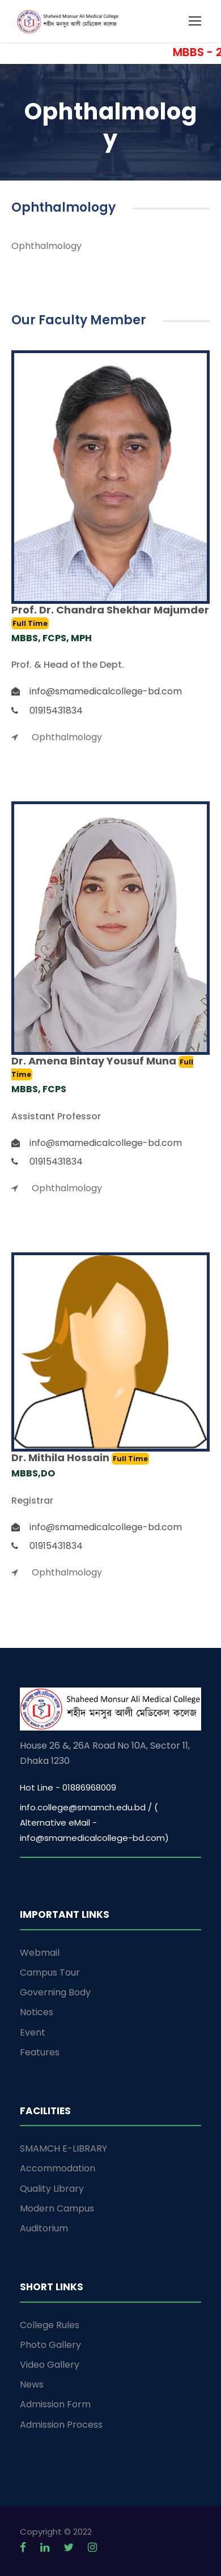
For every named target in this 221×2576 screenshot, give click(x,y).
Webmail (40, 1952)
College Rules (49, 2325)
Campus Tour (50, 1972)
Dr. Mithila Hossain (61, 1457)
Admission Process (61, 2424)
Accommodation (57, 2168)
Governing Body (55, 1992)
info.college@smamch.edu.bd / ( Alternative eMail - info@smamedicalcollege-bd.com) (94, 1822)
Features (40, 2052)
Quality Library (52, 2188)
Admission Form (55, 2404)
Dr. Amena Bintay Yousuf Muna (94, 1061)
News (32, 2384)
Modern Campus (57, 2208)
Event (32, 2032)
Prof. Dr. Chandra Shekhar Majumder (110, 610)
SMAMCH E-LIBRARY (63, 2148)
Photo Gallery (50, 2344)
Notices (36, 2012)
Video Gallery (49, 2364)
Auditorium (44, 2228)
